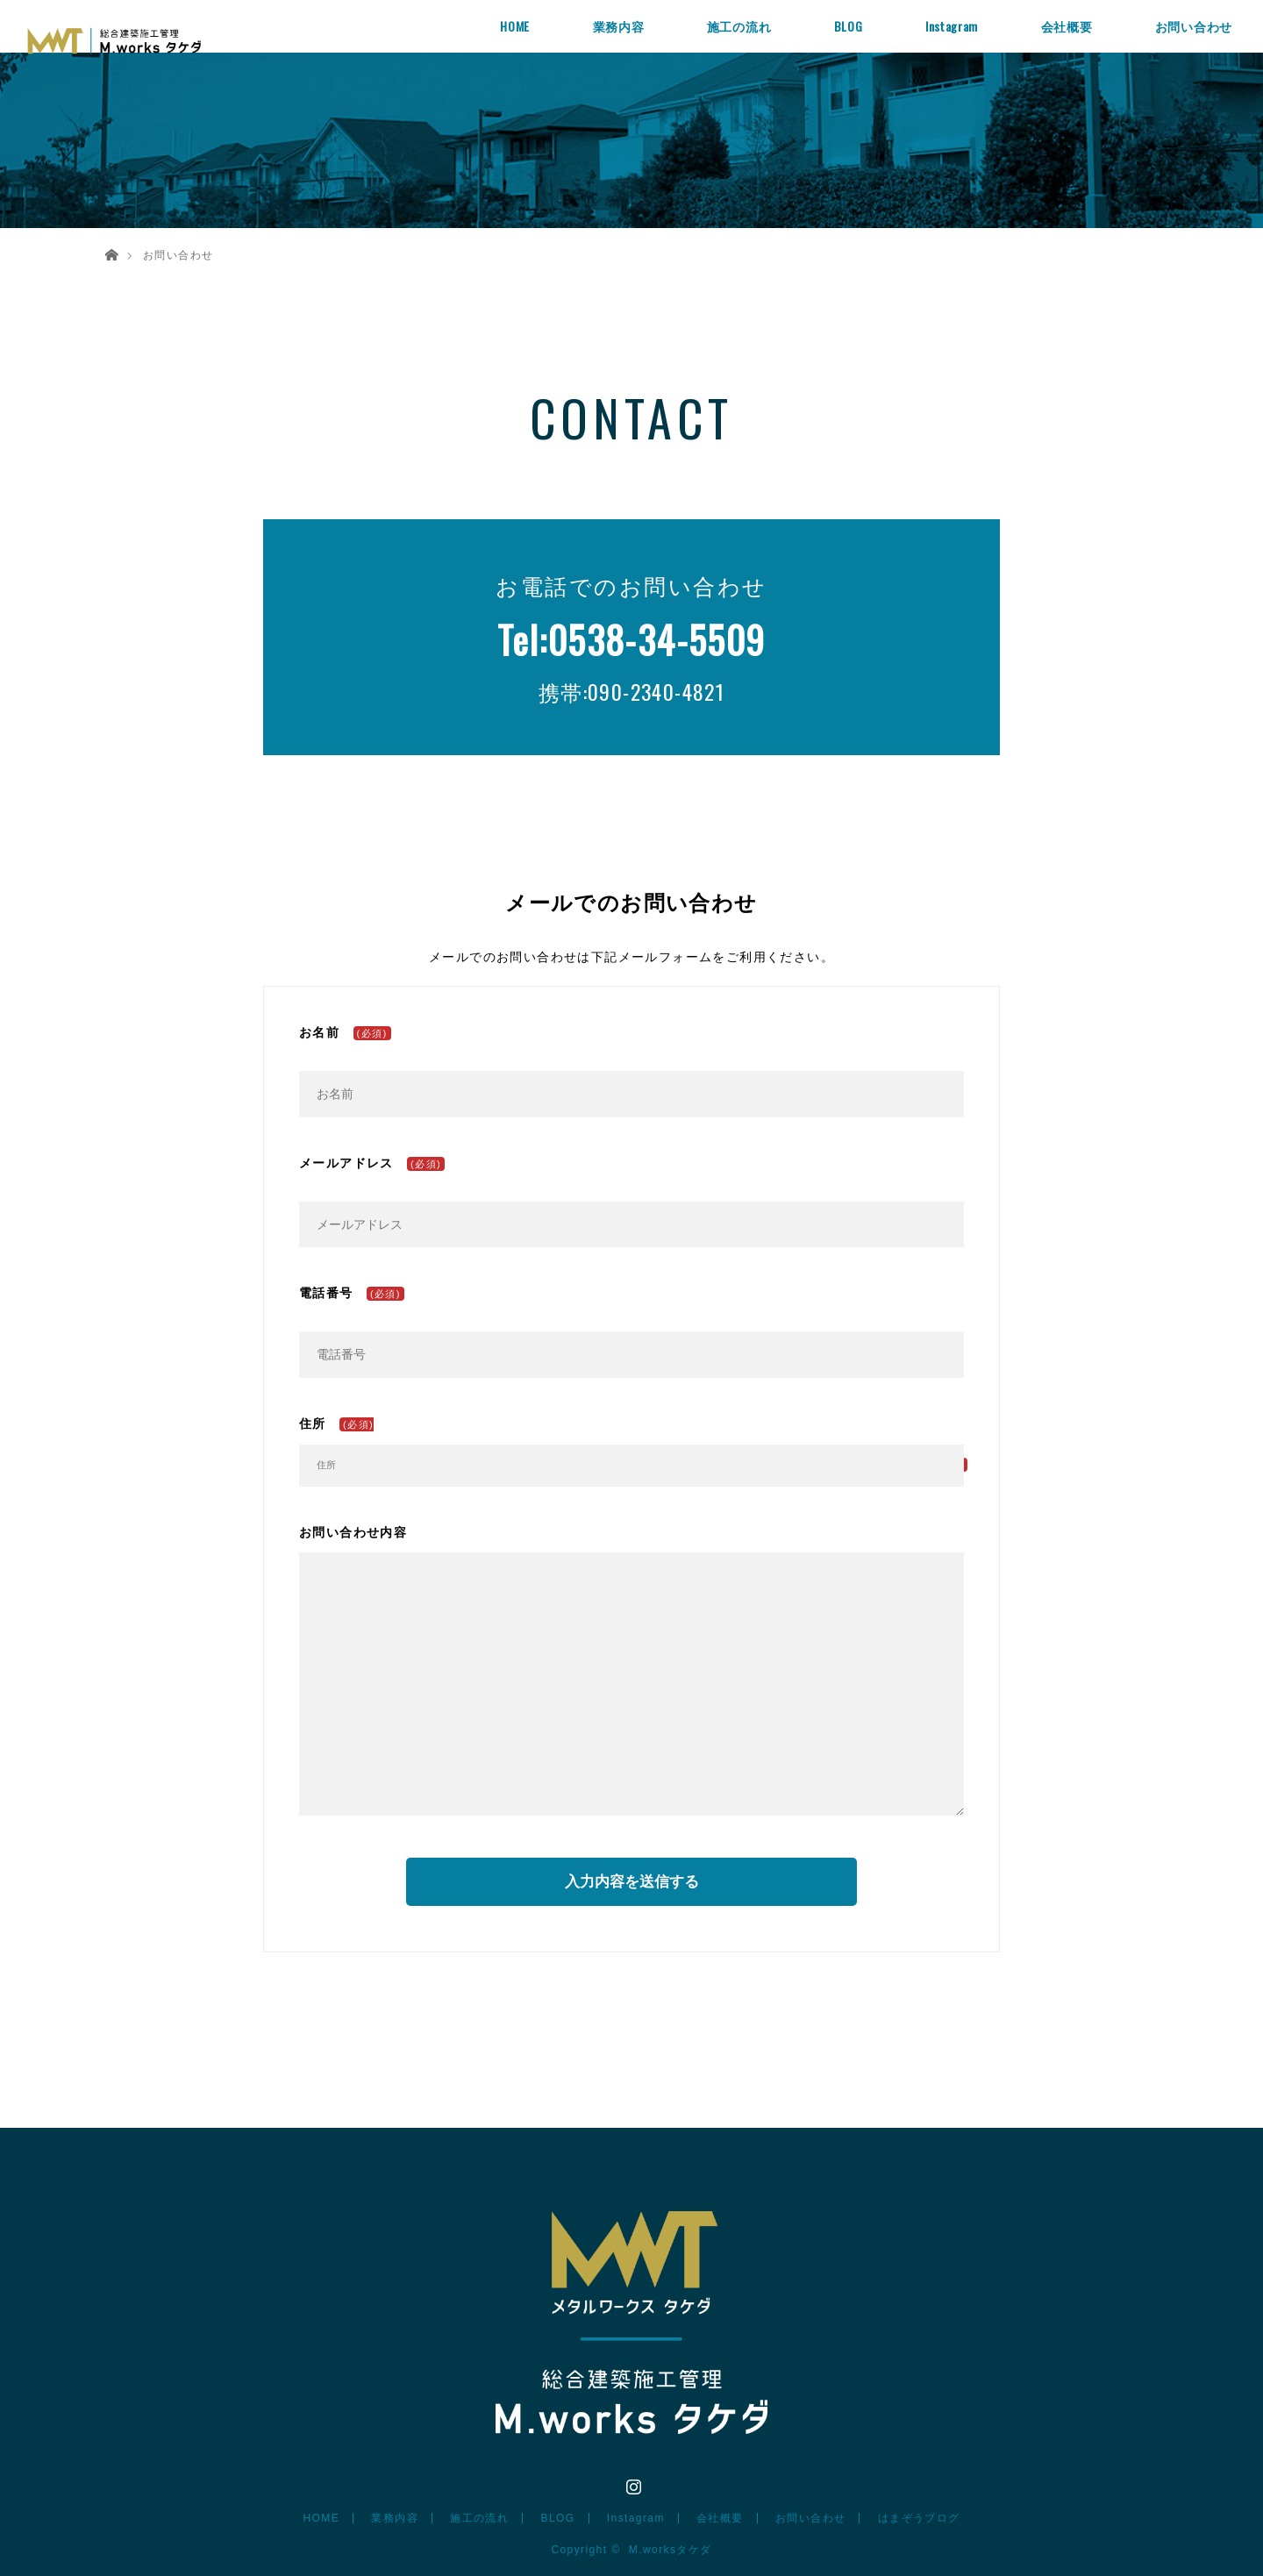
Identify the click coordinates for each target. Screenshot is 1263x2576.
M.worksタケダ (670, 2550)
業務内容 (619, 26)
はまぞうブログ (919, 2518)
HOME (515, 26)
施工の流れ (739, 26)
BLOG (848, 26)
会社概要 (1067, 26)
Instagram (951, 26)
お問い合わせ (1193, 26)
